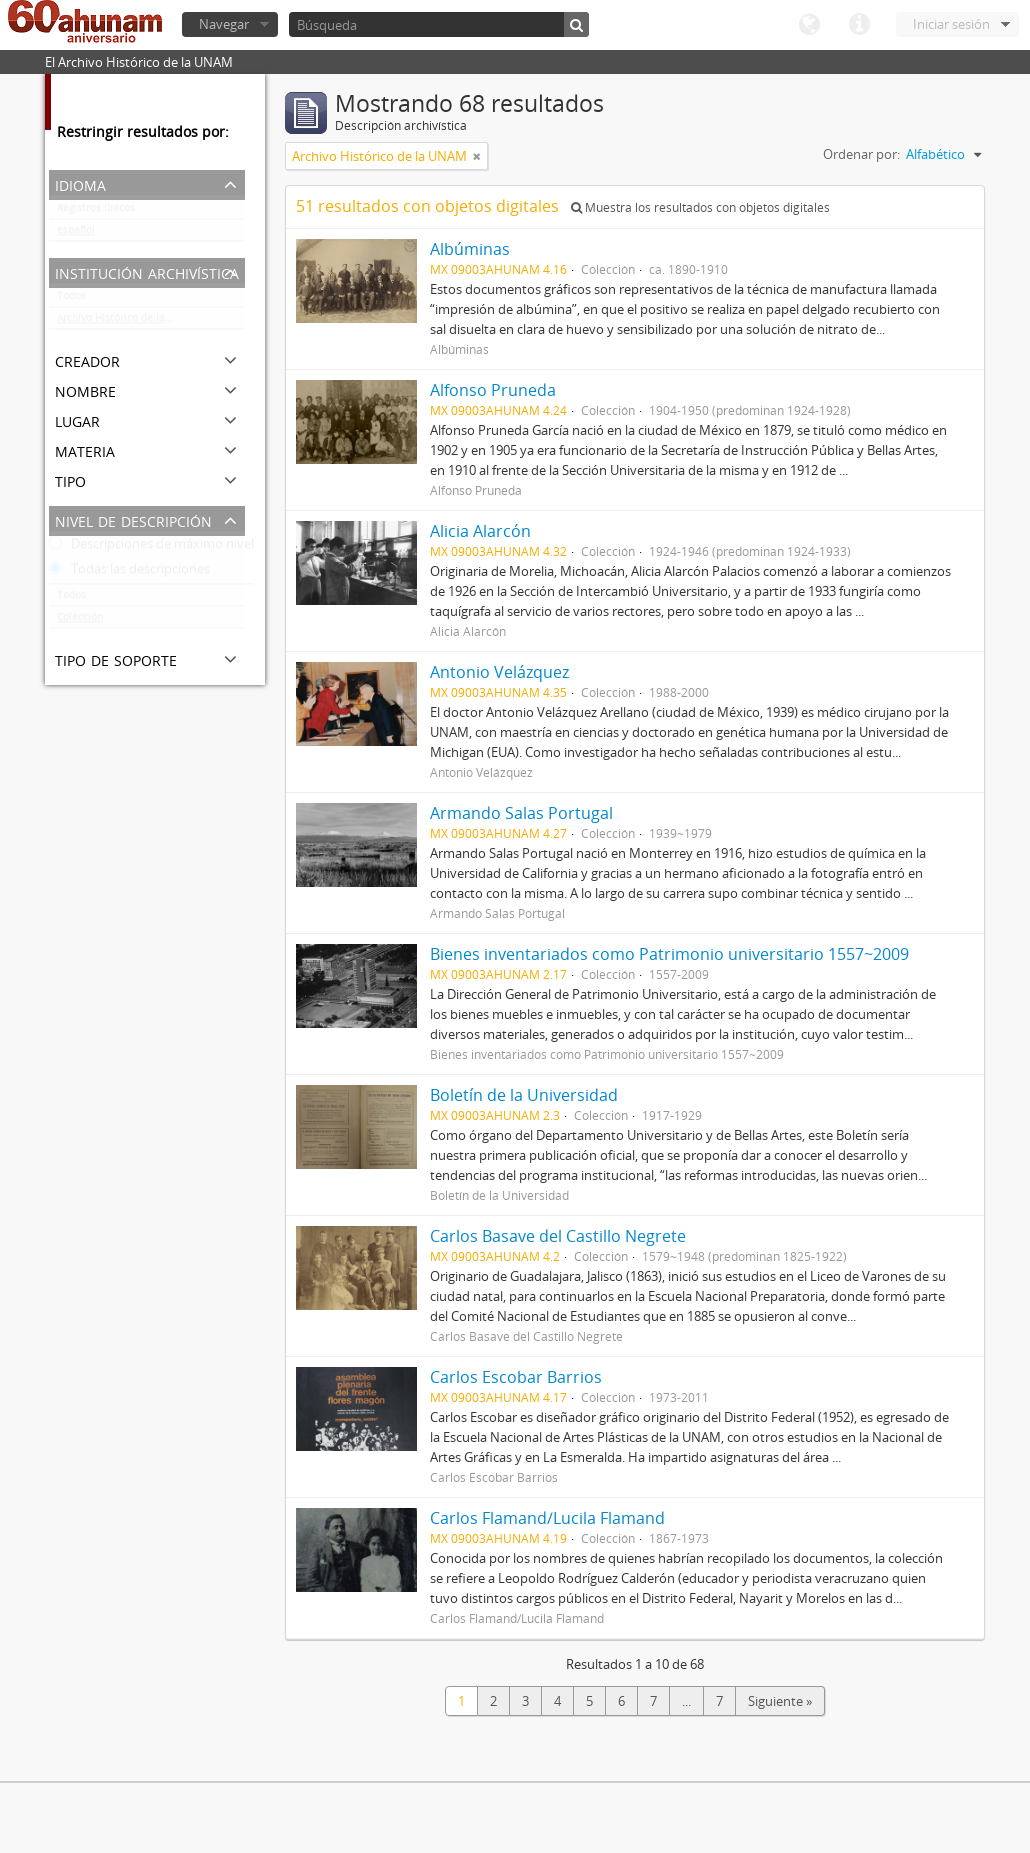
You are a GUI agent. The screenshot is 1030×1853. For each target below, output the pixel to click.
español (76, 234)
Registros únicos (96, 212)
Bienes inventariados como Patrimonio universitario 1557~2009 (669, 954)
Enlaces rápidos (859, 25)
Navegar (224, 24)
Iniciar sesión (951, 24)
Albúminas (470, 249)
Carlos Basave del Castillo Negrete (558, 1236)
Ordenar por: (861, 154)
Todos (71, 300)
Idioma (809, 25)
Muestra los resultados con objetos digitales (700, 207)
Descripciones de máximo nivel (151, 548)
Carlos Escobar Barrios (516, 1377)
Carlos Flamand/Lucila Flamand (547, 1518)
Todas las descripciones (129, 573)
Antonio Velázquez (499, 672)
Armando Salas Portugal (521, 813)
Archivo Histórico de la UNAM (127, 322)
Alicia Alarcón (480, 531)
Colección (80, 621)
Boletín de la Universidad (524, 1095)
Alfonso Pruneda (497, 390)
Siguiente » (780, 1701)
